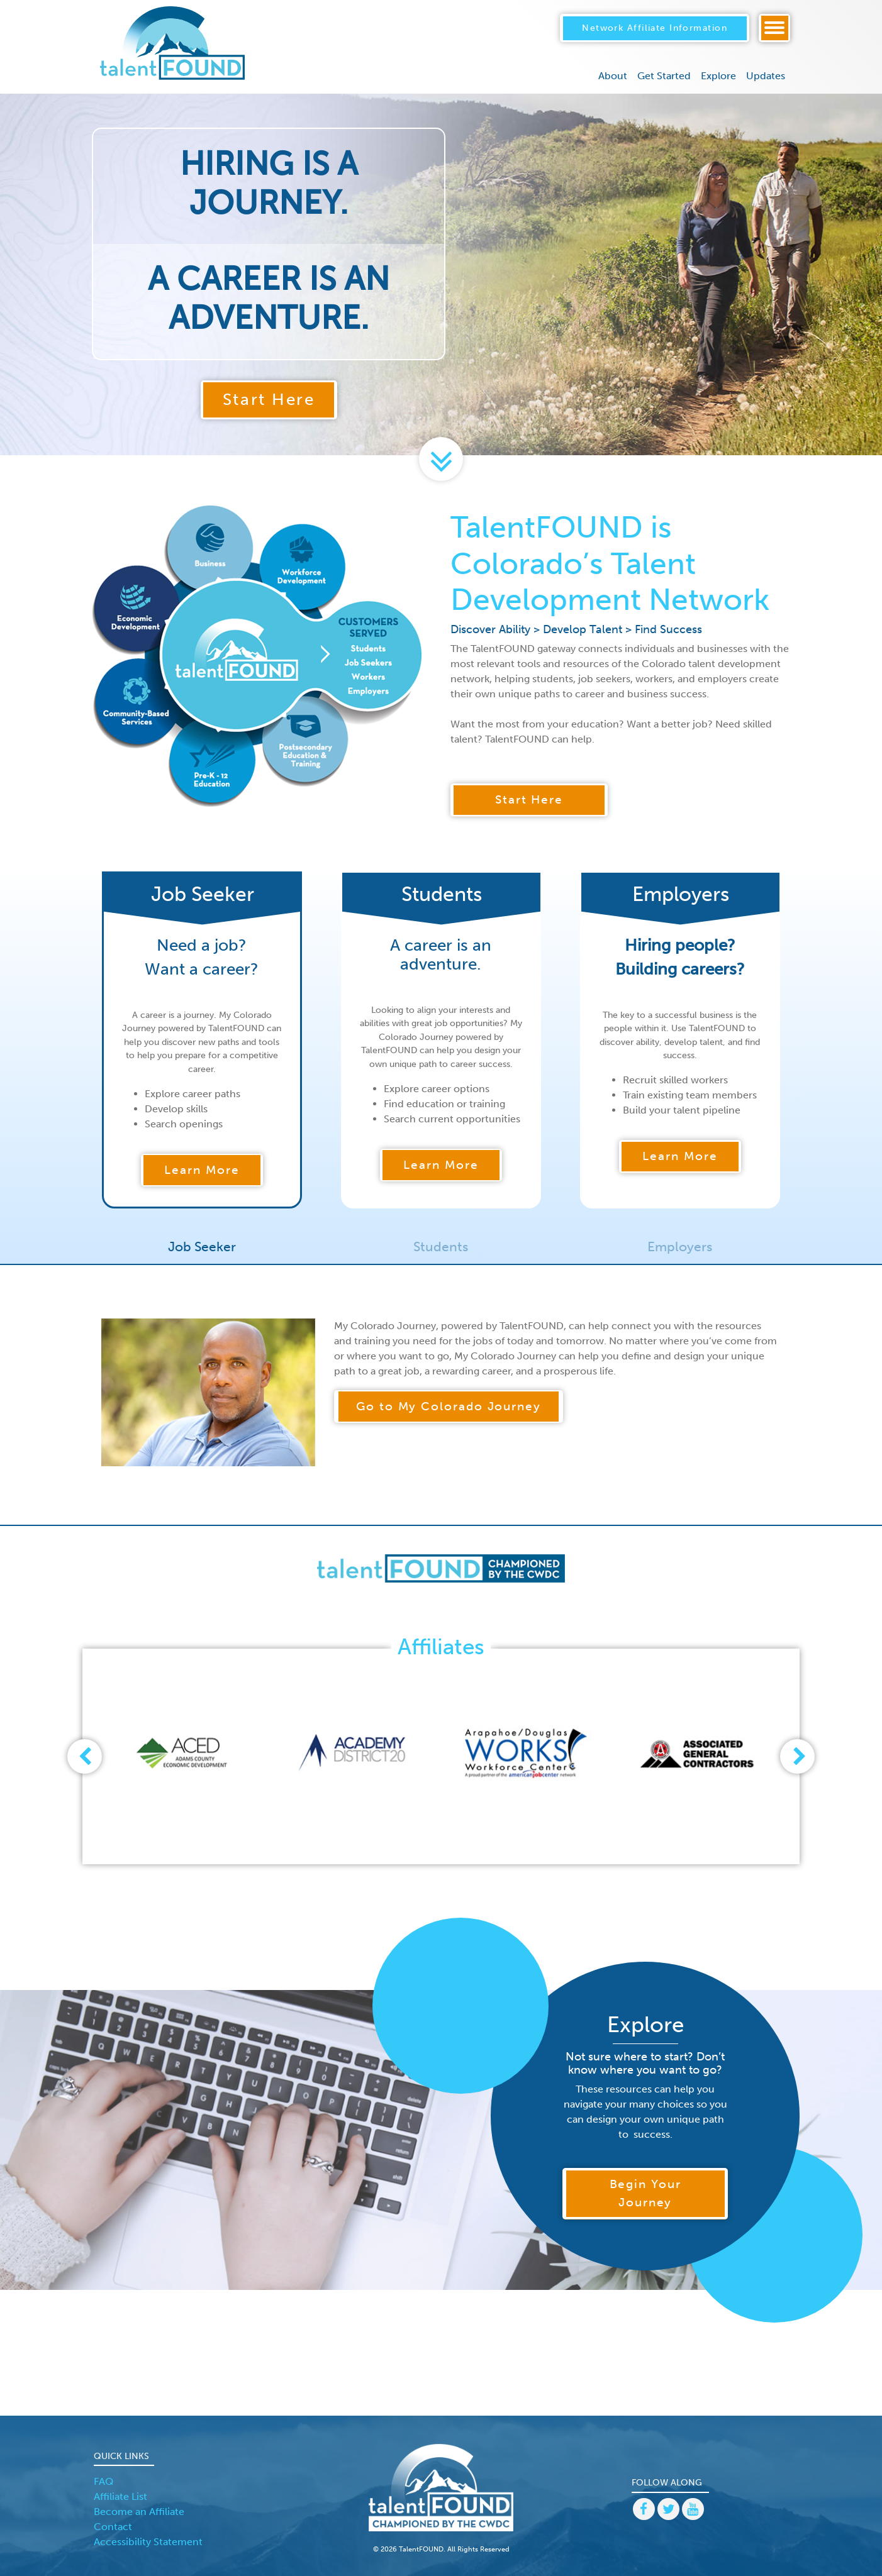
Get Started (664, 74)
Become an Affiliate (139, 2512)
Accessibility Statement (148, 2542)
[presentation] (84, 1756)
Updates (765, 74)
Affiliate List (120, 2496)
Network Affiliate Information (654, 26)
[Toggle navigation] (774, 27)
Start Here (269, 399)
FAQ (103, 2481)
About (612, 74)
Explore (718, 74)
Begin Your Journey (645, 2193)
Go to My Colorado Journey (448, 1406)
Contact (113, 2527)
